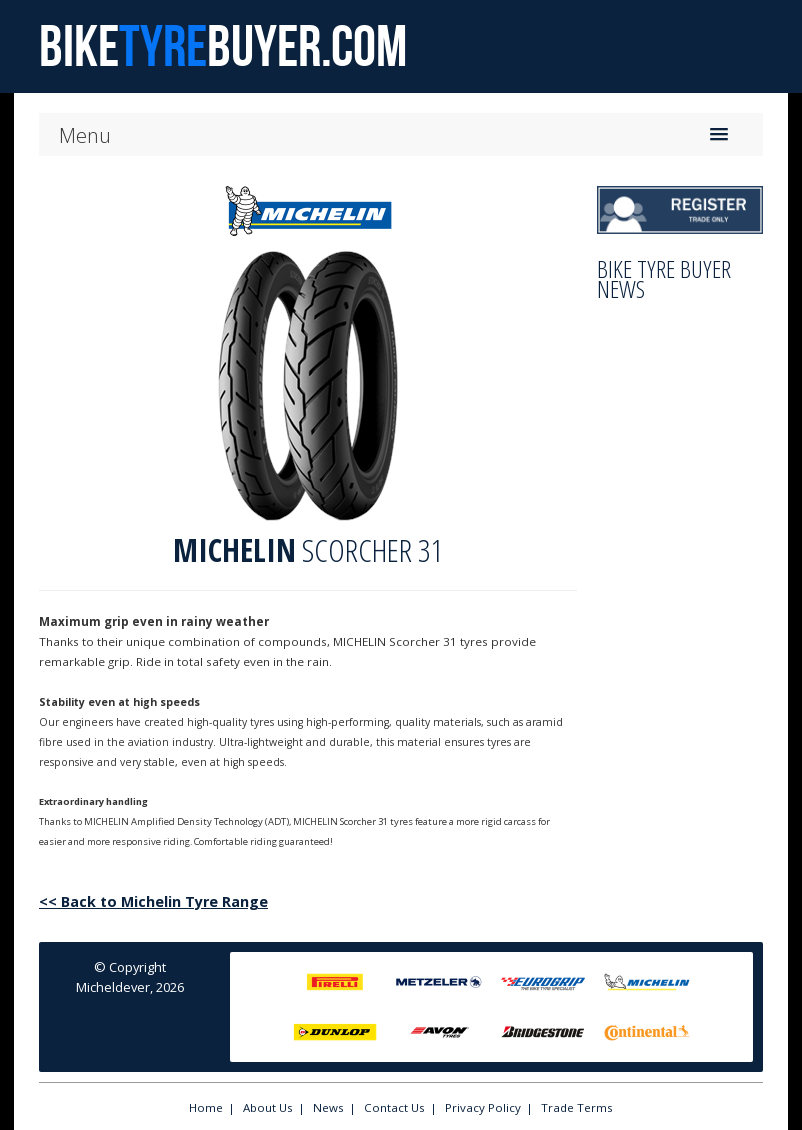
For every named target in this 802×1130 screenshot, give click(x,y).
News (328, 1107)
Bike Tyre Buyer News (664, 278)
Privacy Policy (483, 1107)
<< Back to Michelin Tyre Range (153, 901)
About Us (268, 1107)
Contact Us (394, 1107)
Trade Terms (577, 1107)
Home (206, 1107)
